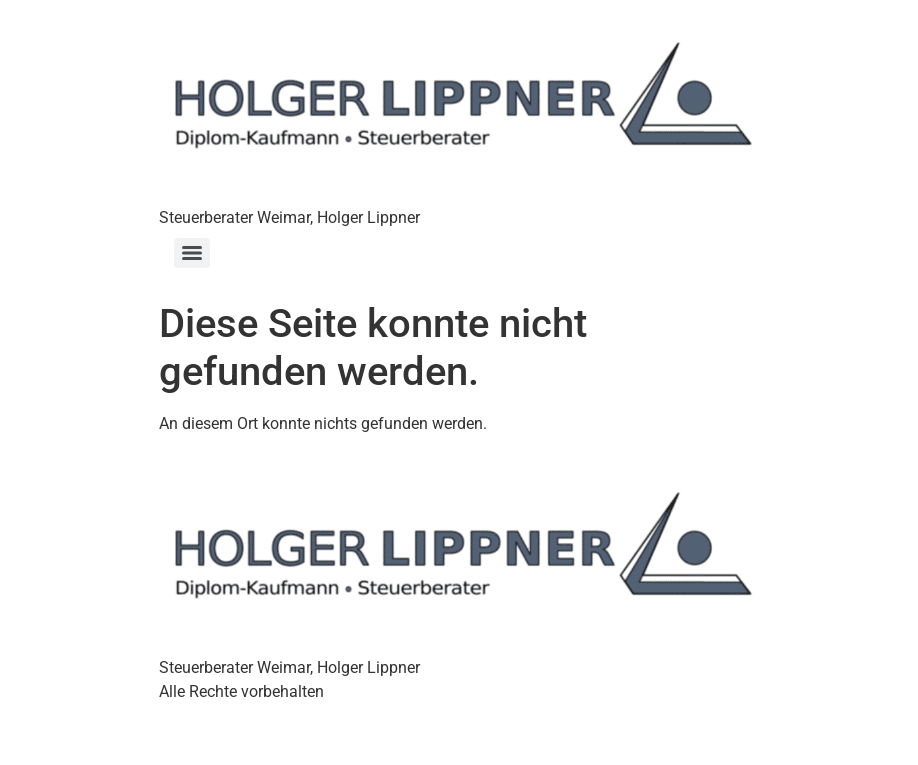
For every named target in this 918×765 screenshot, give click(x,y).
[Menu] (192, 253)
